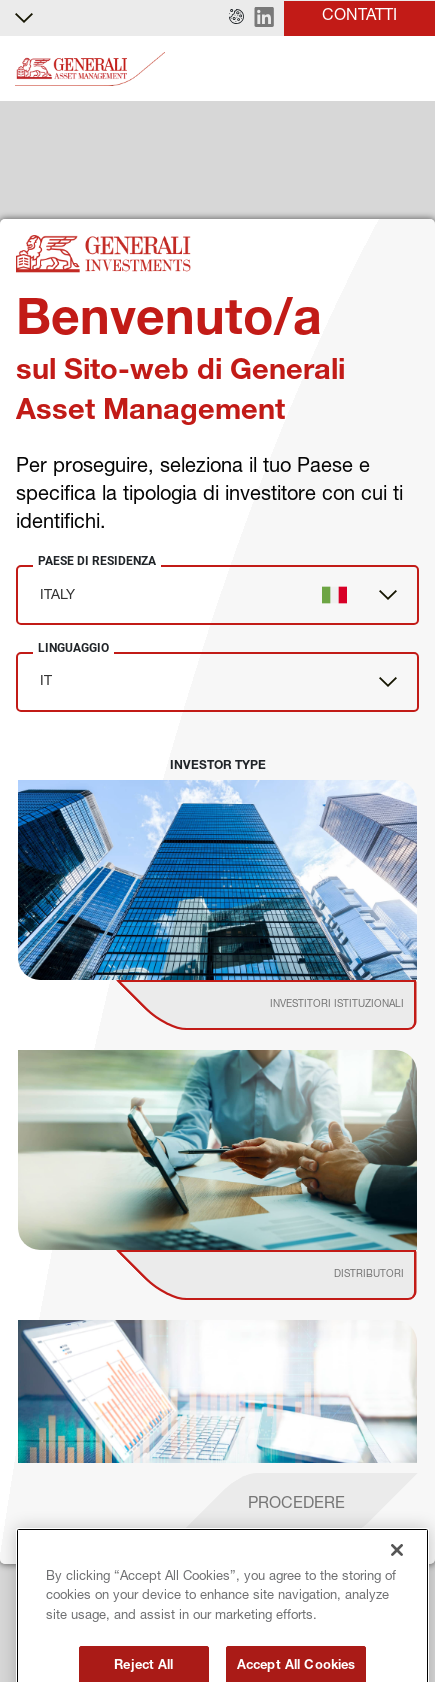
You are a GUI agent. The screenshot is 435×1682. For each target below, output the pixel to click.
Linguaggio (73, 648)
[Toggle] (408, 69)
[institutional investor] (295, 1005)
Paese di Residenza (97, 561)
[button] (236, 18)
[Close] (397, 1592)
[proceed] (296, 1506)
